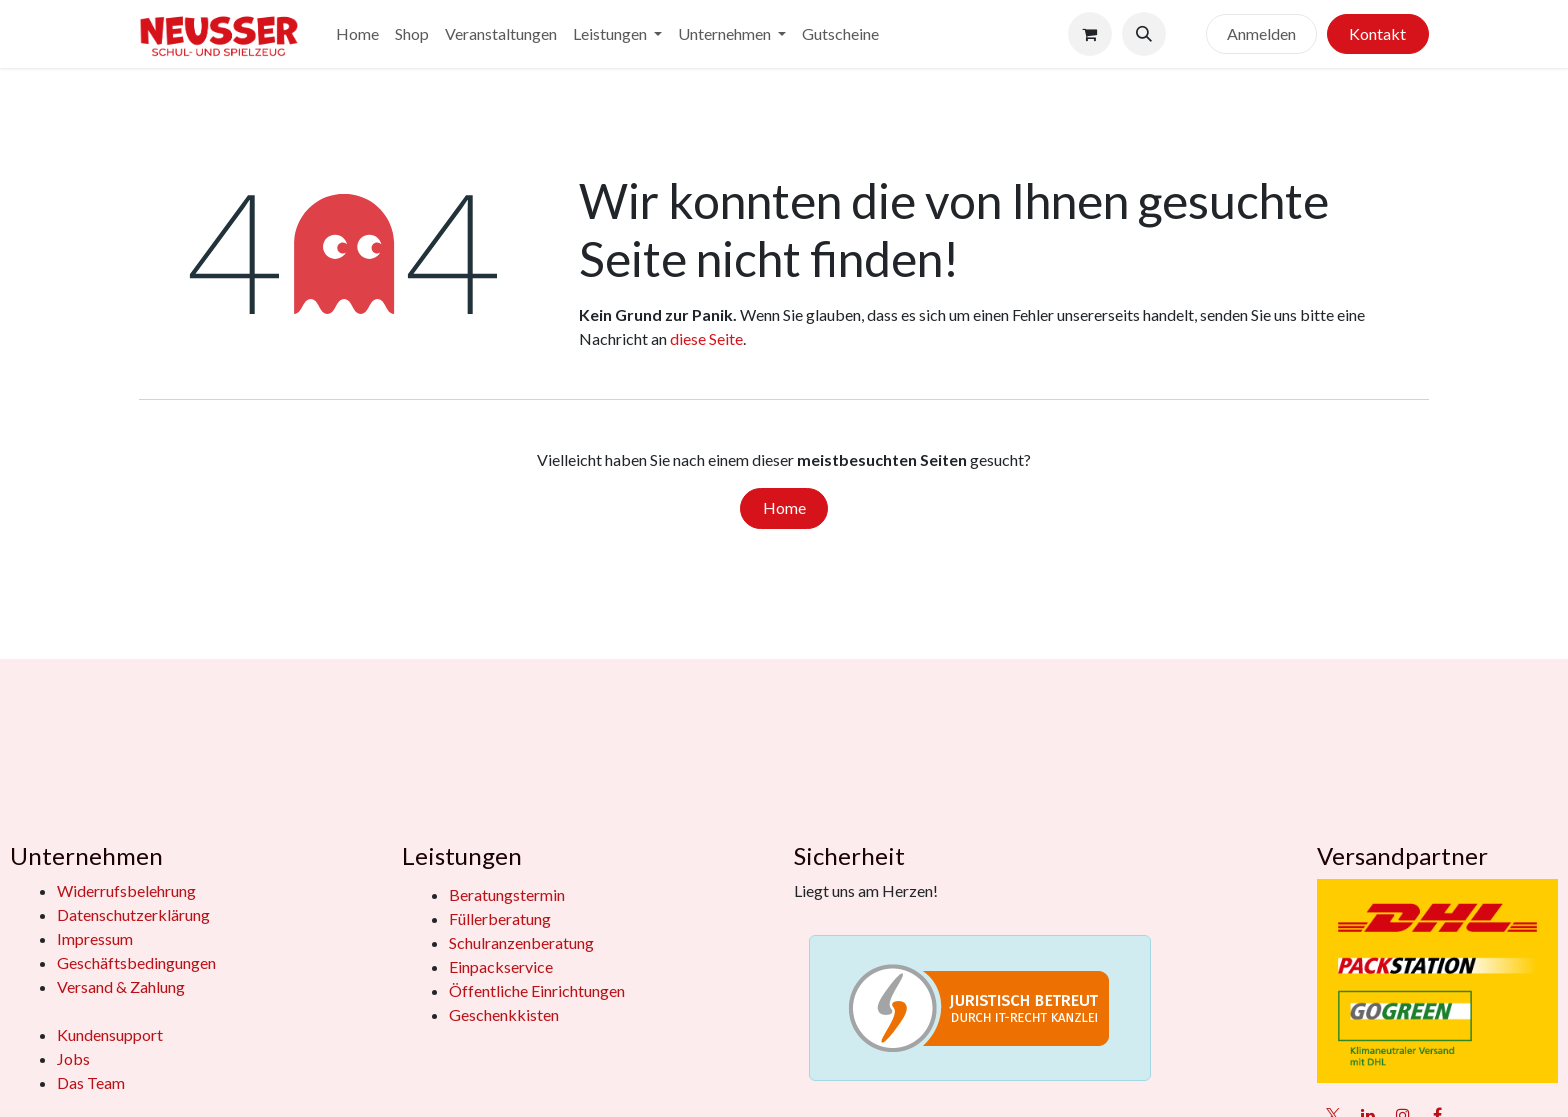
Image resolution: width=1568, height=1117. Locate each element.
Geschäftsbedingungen (136, 962)
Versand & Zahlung (121, 986)
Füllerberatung (500, 918)
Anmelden (1261, 33)
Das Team (91, 1082)
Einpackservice (501, 966)
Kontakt (1377, 33)
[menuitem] (357, 34)
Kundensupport (110, 1034)
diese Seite (706, 338)
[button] (1144, 34)
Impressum (95, 938)
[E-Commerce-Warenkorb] (1090, 34)
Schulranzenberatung (521, 942)
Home (784, 507)
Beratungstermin (507, 894)
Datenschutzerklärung (133, 914)
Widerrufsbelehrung (126, 890)
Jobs (73, 1058)
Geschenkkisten (504, 1014)
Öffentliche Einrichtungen (537, 990)
